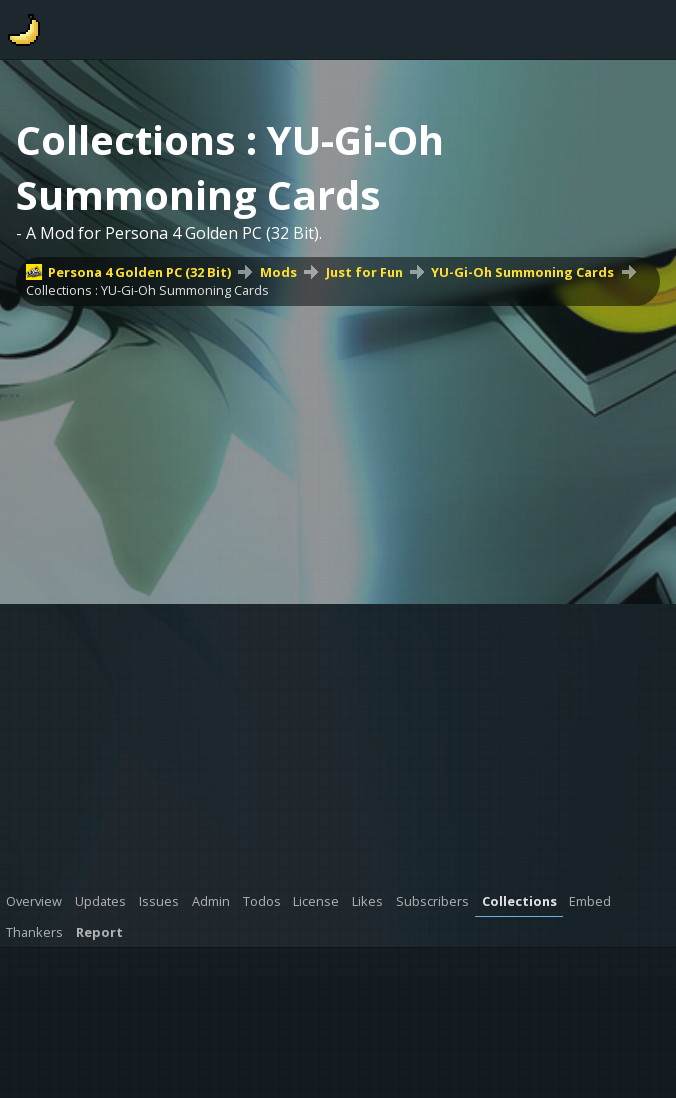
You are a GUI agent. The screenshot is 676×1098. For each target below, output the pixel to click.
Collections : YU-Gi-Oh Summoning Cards (147, 290)
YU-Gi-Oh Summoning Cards (522, 272)
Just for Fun (364, 272)
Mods (278, 272)
